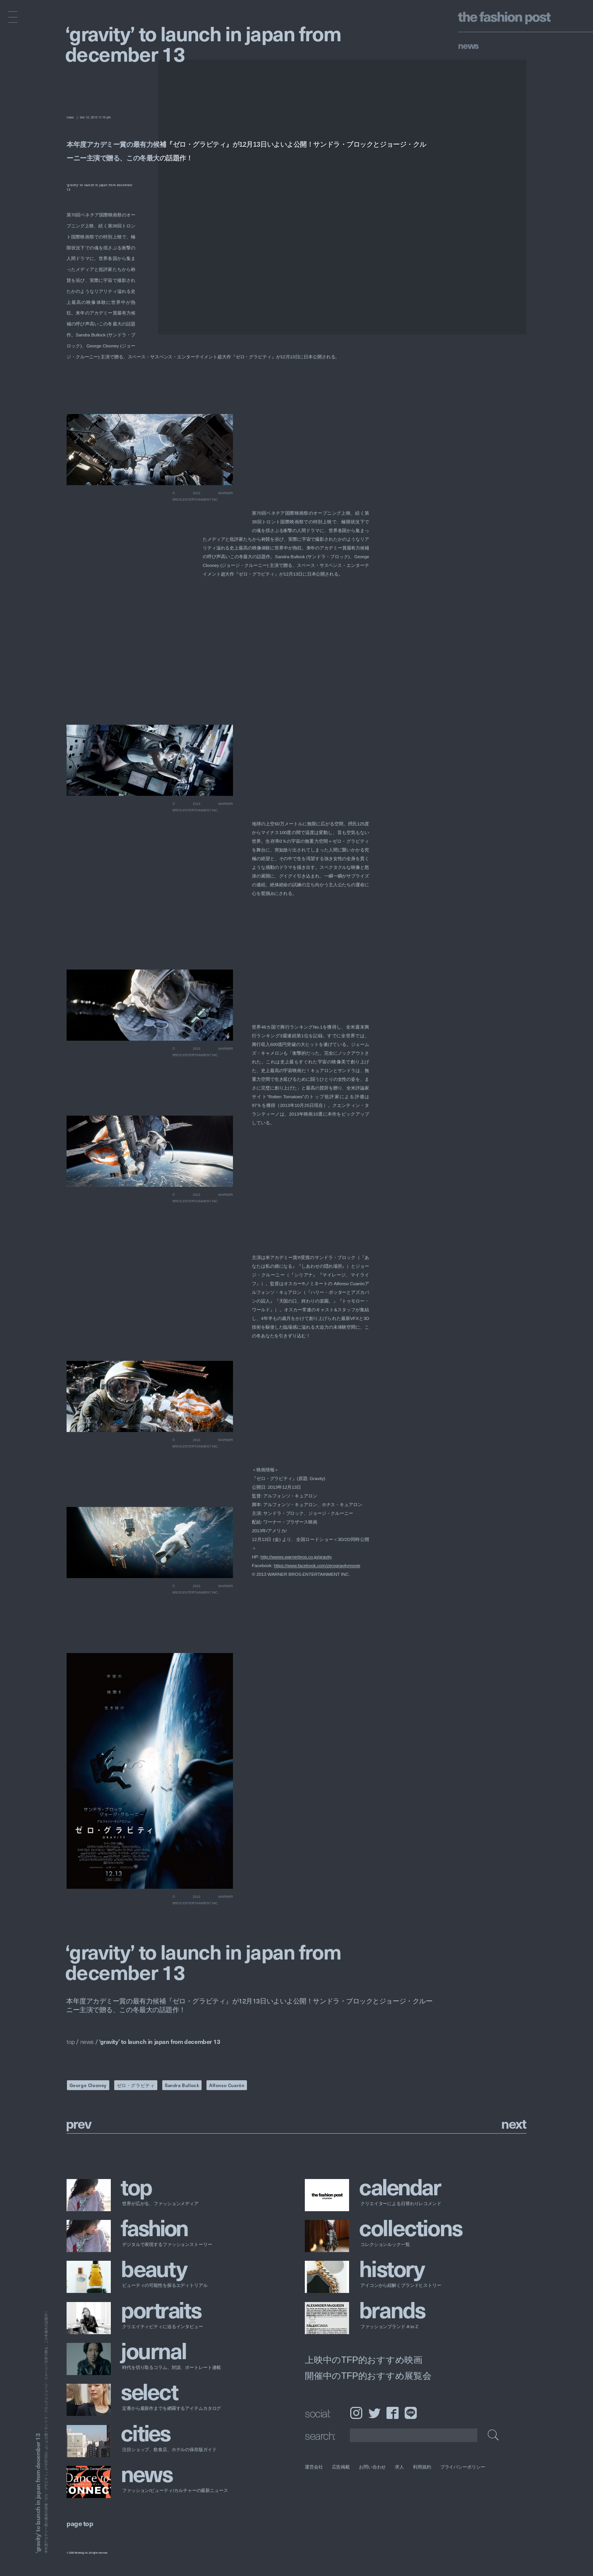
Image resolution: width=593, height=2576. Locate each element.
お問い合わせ (372, 2466)
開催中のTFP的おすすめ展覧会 (368, 2375)
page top (80, 2523)
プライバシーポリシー (462, 2466)
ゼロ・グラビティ (136, 2085)
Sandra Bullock (182, 2085)
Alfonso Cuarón (226, 2085)
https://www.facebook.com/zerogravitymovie (317, 1565)
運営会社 (314, 2466)
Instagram (356, 2413)
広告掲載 (341, 2466)
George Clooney (88, 2085)
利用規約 (422, 2466)
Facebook (393, 2413)
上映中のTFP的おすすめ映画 (363, 2359)
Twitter (374, 2413)
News (468, 45)
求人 (399, 2466)
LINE (411, 2413)
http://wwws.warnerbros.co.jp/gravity (296, 1557)
